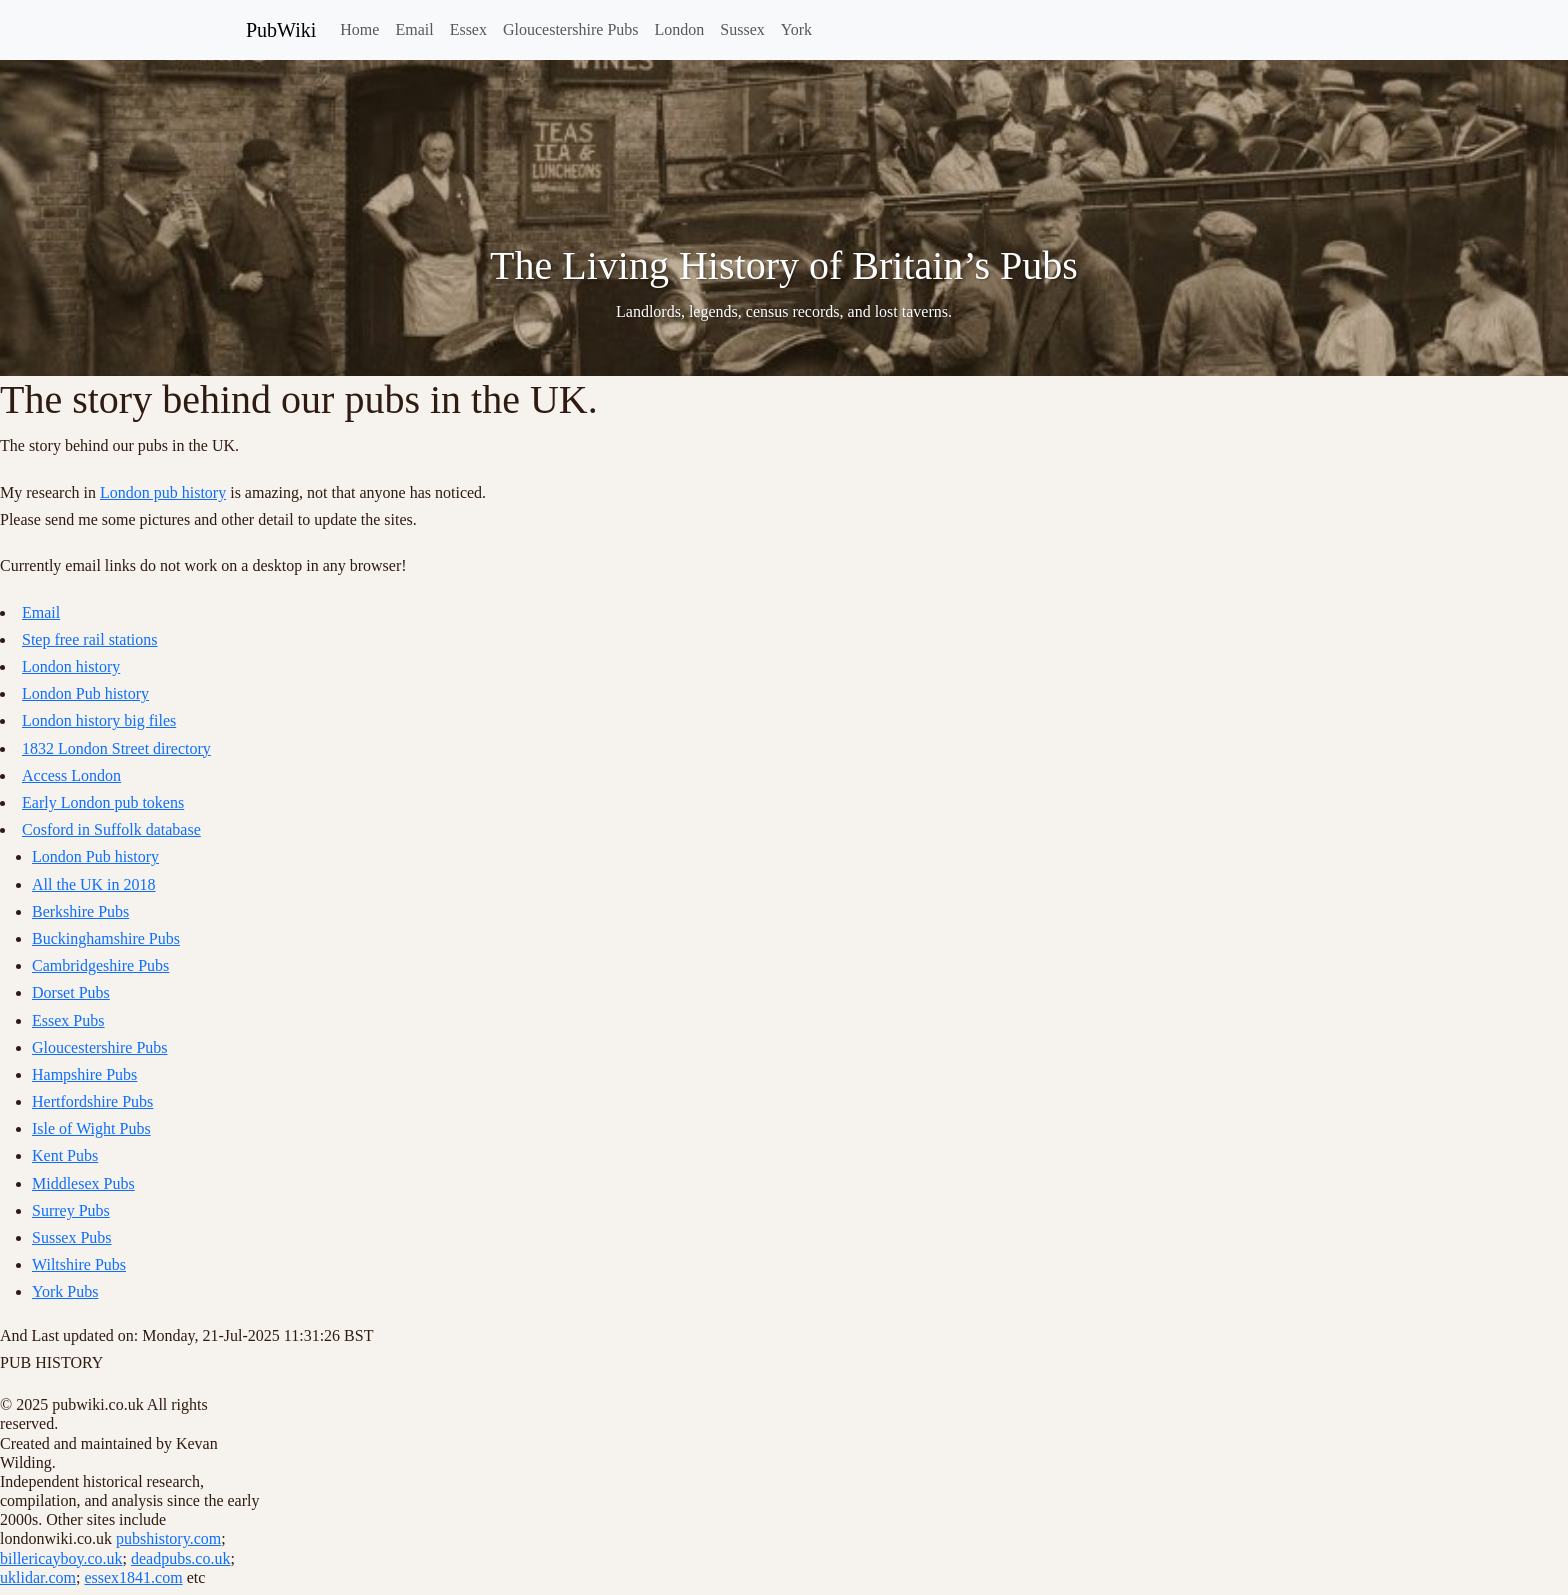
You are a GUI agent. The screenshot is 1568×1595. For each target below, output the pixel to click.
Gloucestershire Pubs (571, 29)
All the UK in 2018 (94, 884)
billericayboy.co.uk (61, 1558)
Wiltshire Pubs (79, 1264)
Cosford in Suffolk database (111, 829)
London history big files (99, 720)
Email (414, 29)
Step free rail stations (90, 639)
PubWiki (281, 30)
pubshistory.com (168, 1538)
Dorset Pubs (71, 992)
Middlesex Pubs (83, 1183)
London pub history (163, 492)
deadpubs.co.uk (181, 1558)
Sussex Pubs (72, 1237)
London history (71, 666)
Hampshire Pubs (84, 1074)
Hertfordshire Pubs (92, 1101)
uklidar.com (38, 1577)
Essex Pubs (68, 1020)
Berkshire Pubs (80, 911)
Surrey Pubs (71, 1210)
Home (359, 29)
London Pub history (85, 693)
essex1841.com (133, 1577)
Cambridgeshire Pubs (100, 965)
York (796, 29)
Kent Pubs (65, 1155)
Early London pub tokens (103, 802)
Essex (468, 29)
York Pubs (65, 1291)
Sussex (742, 29)
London (680, 29)
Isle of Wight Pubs (91, 1128)
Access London (71, 775)
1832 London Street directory (116, 748)
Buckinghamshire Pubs (106, 938)
